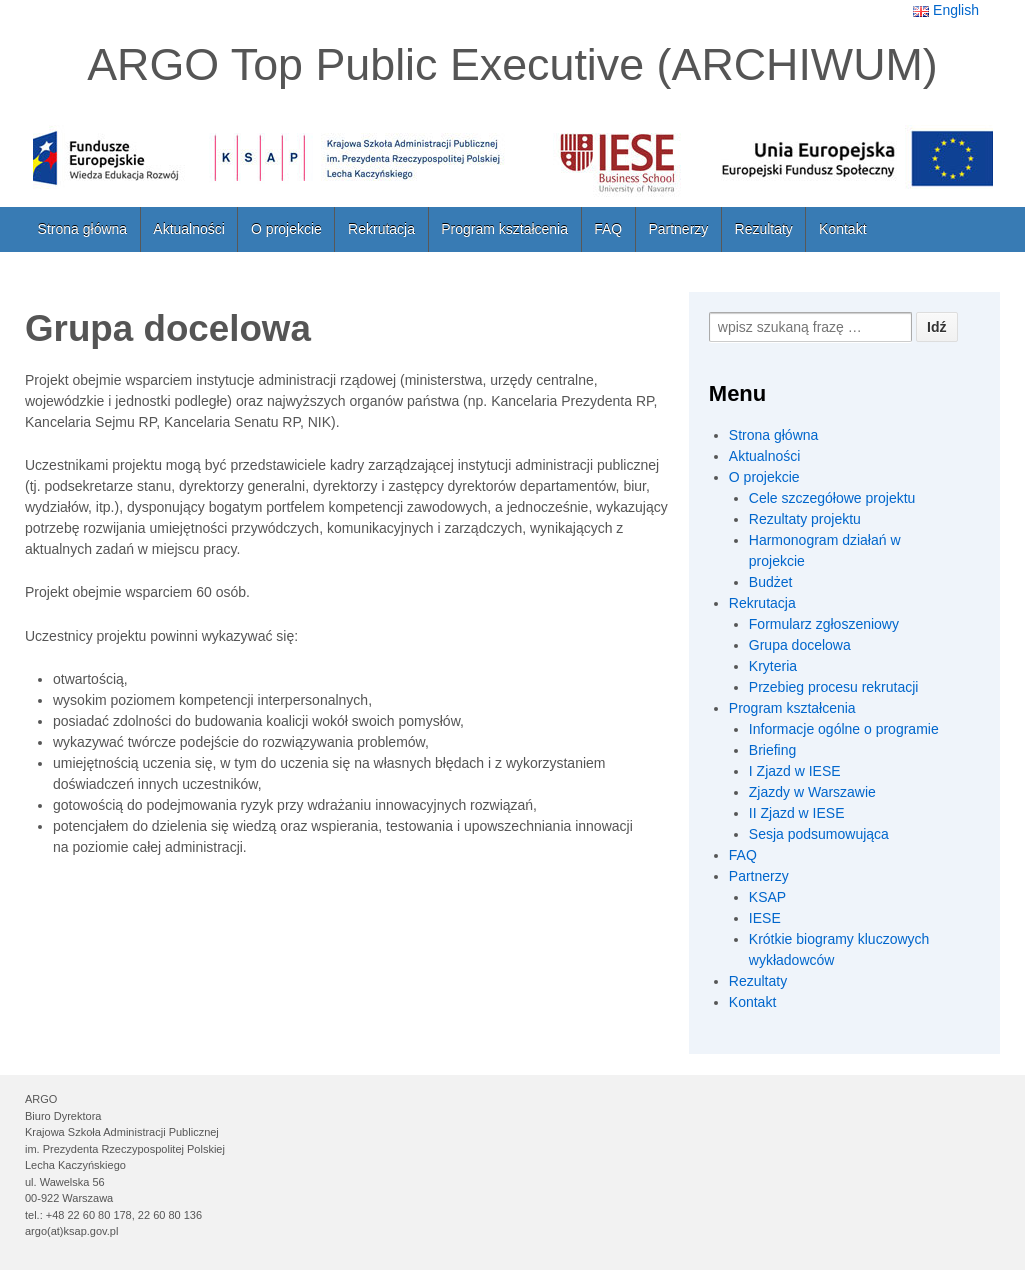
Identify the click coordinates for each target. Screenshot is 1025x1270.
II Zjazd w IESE (797, 813)
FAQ (608, 229)
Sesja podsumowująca (819, 834)
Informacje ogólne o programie (844, 729)
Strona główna (83, 229)
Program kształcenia (504, 229)
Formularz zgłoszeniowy (824, 624)
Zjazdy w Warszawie (812, 792)
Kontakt (842, 229)
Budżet (771, 582)
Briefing (772, 750)
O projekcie (286, 229)
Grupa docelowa (800, 645)
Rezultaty (764, 229)
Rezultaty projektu (805, 519)
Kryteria (773, 666)
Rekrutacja (381, 229)
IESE (765, 918)
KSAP (767, 897)
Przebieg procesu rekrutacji (834, 687)
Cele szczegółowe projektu (832, 498)
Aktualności (189, 229)
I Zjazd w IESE (795, 771)
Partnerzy (678, 229)
